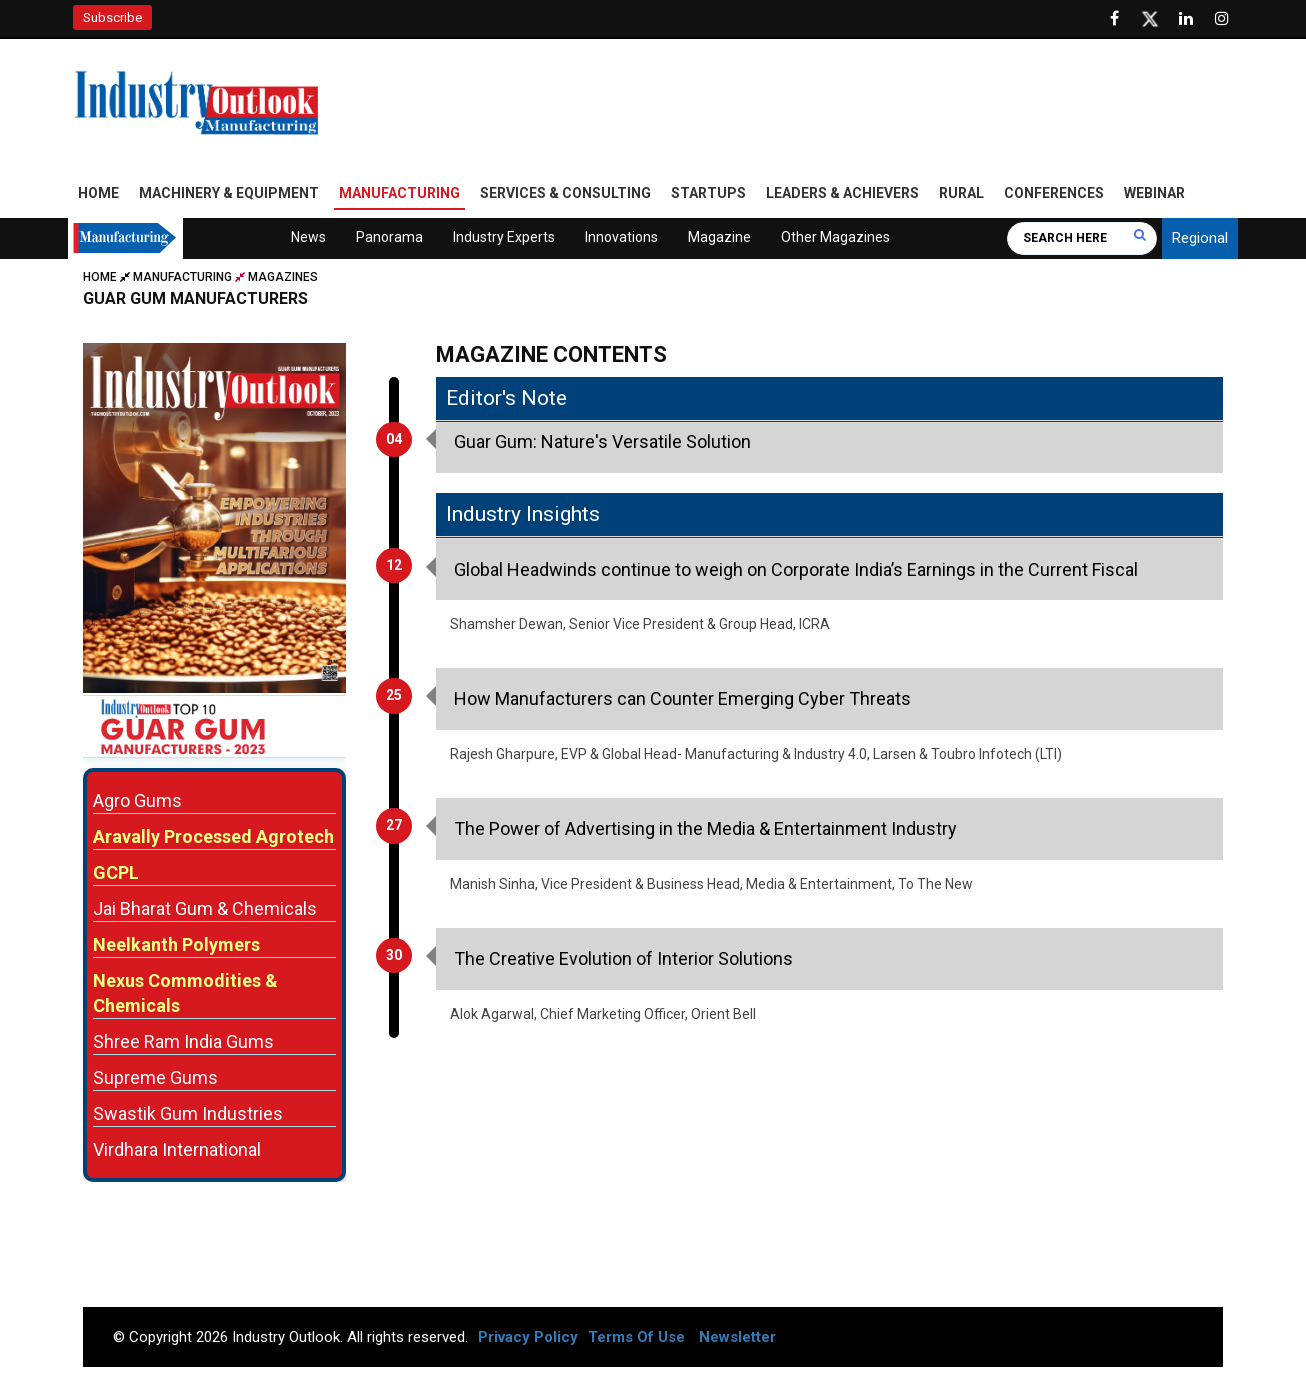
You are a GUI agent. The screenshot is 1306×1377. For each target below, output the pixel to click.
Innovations (621, 237)
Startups (708, 193)
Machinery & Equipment (229, 193)
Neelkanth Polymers (176, 944)
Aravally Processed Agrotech (213, 836)
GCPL (116, 872)
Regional (1200, 238)
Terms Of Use (636, 1337)
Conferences (1054, 193)
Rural (961, 193)
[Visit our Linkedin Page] (1186, 19)
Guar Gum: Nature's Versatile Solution (602, 441)
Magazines (283, 277)
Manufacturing (399, 193)
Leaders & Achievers (842, 193)
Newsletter (737, 1337)
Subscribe (112, 17)
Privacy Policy (528, 1337)
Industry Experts (504, 237)
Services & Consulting (565, 193)
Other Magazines (835, 237)
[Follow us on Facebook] (1114, 19)
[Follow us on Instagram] (1222, 19)
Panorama (389, 237)
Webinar (1154, 193)
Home (98, 193)
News (308, 237)
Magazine (719, 237)
